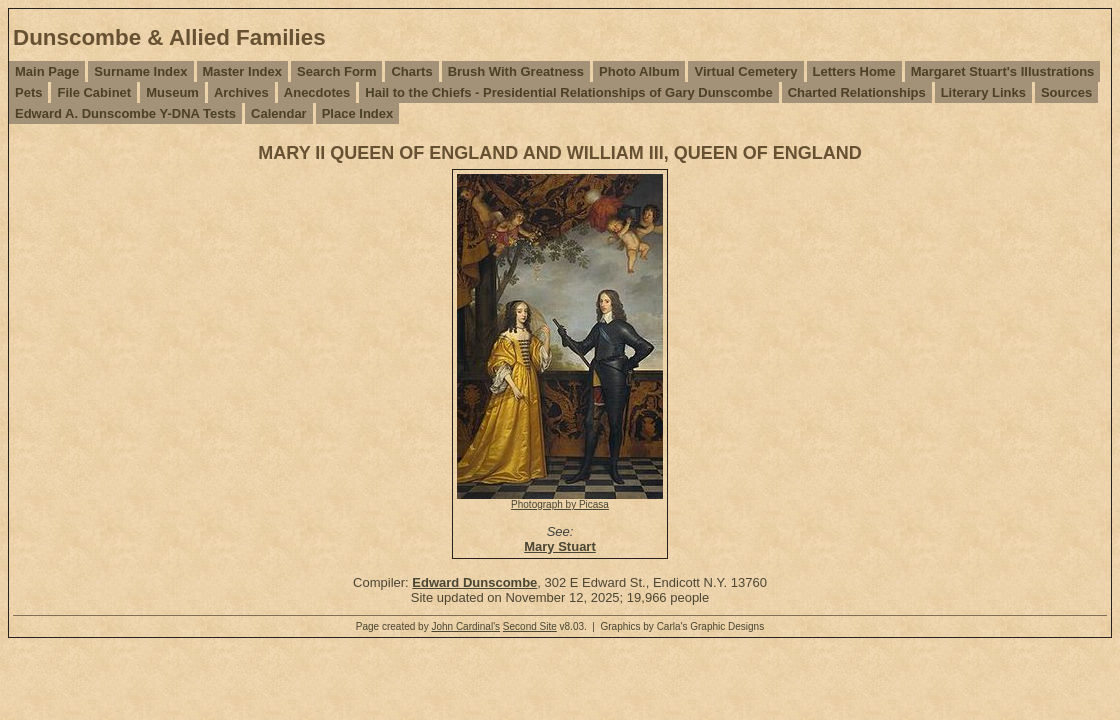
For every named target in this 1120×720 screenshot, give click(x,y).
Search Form (336, 71)
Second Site (530, 626)
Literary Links (983, 92)
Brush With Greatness (516, 71)
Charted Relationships (857, 92)
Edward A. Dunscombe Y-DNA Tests (125, 113)
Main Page (47, 71)
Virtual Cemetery (745, 71)
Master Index (242, 71)
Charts (411, 71)
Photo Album (639, 71)
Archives (241, 92)
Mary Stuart (560, 546)
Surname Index (140, 71)
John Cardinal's (465, 626)
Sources (1066, 92)
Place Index (358, 113)
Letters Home (854, 71)
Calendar (279, 113)
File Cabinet (94, 92)
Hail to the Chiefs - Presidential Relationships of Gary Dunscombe (568, 92)
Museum (172, 92)
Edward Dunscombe (474, 582)
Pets (28, 92)
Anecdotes (317, 92)
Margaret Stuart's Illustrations (1003, 71)
